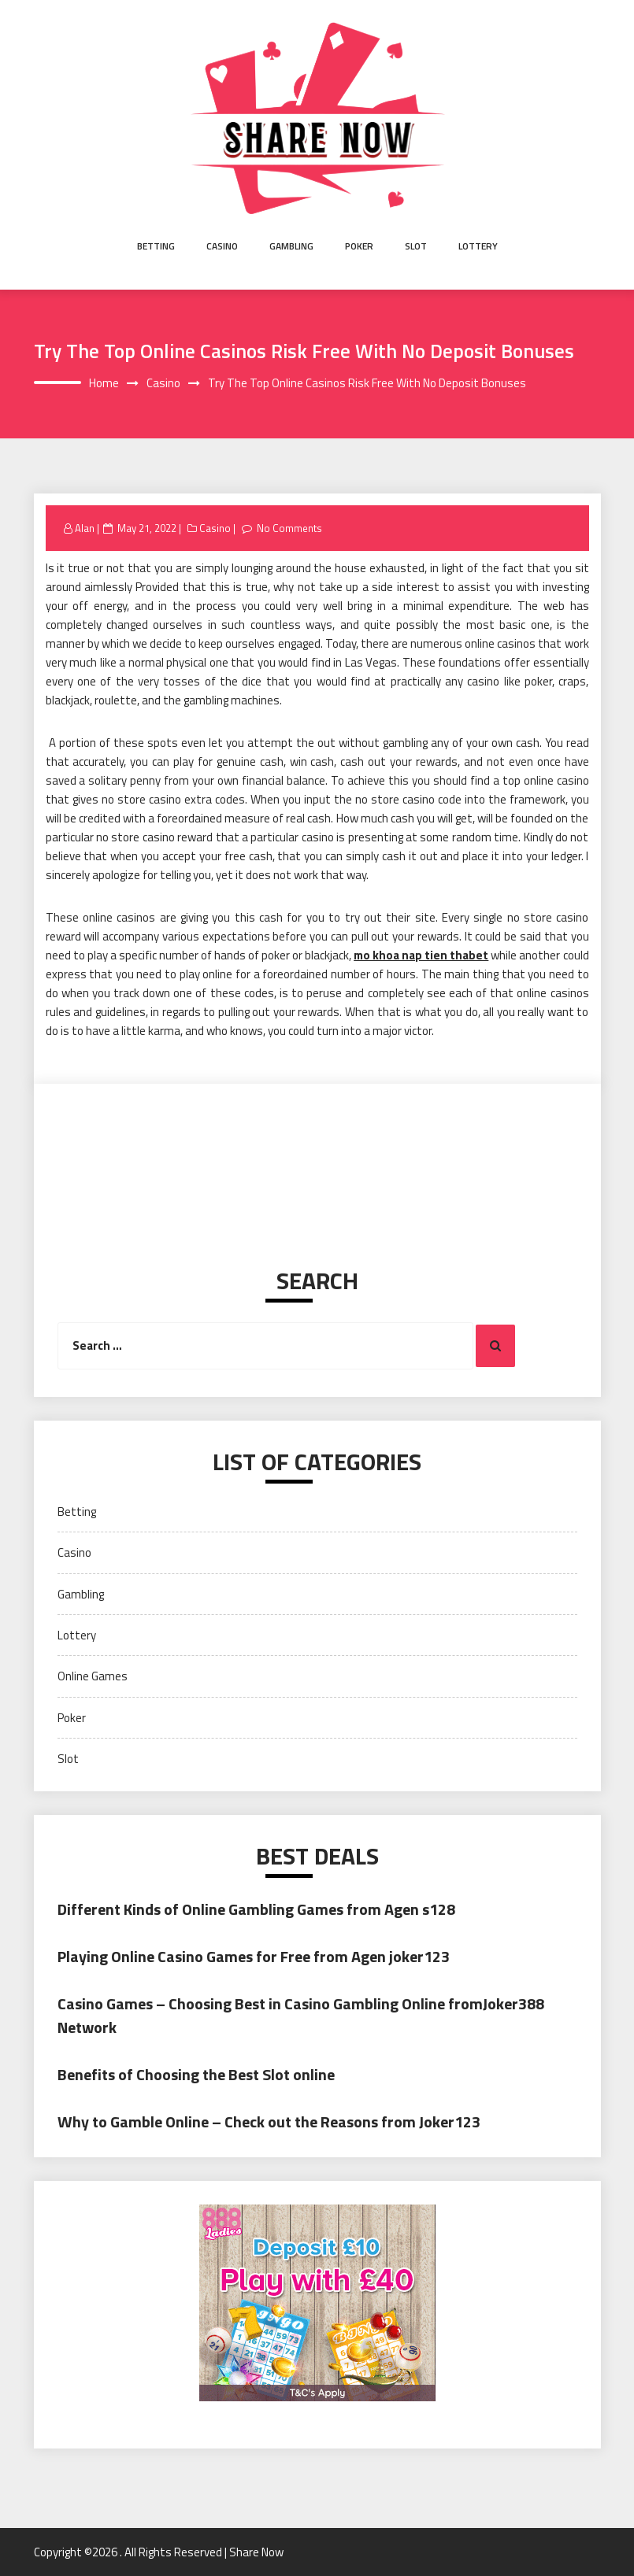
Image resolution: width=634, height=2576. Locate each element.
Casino (222, 245)
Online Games (92, 1676)
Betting (156, 245)
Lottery (478, 245)
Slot (416, 245)
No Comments (289, 528)
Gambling (291, 245)
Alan (85, 528)
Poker (359, 245)
